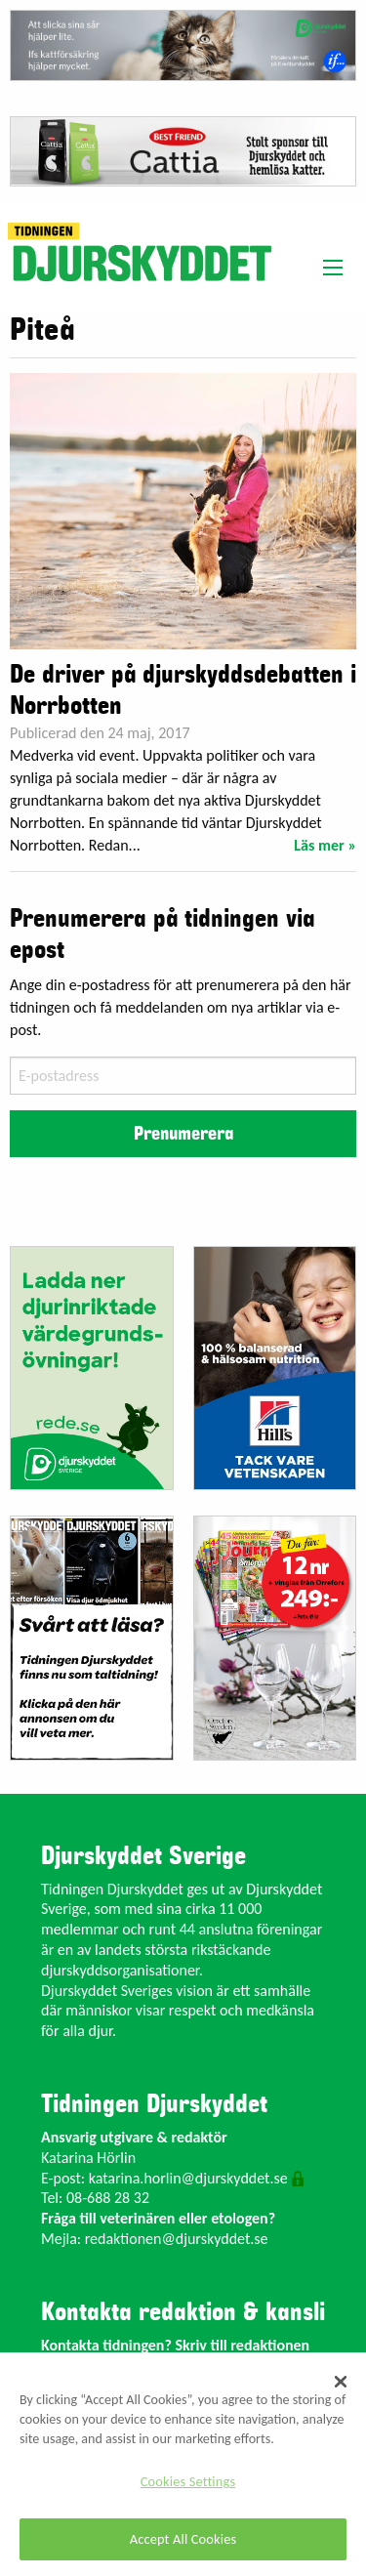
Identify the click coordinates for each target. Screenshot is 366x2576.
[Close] (340, 2381)
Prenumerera (183, 1133)
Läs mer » (325, 845)
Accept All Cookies (183, 2539)
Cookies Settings (188, 2481)
